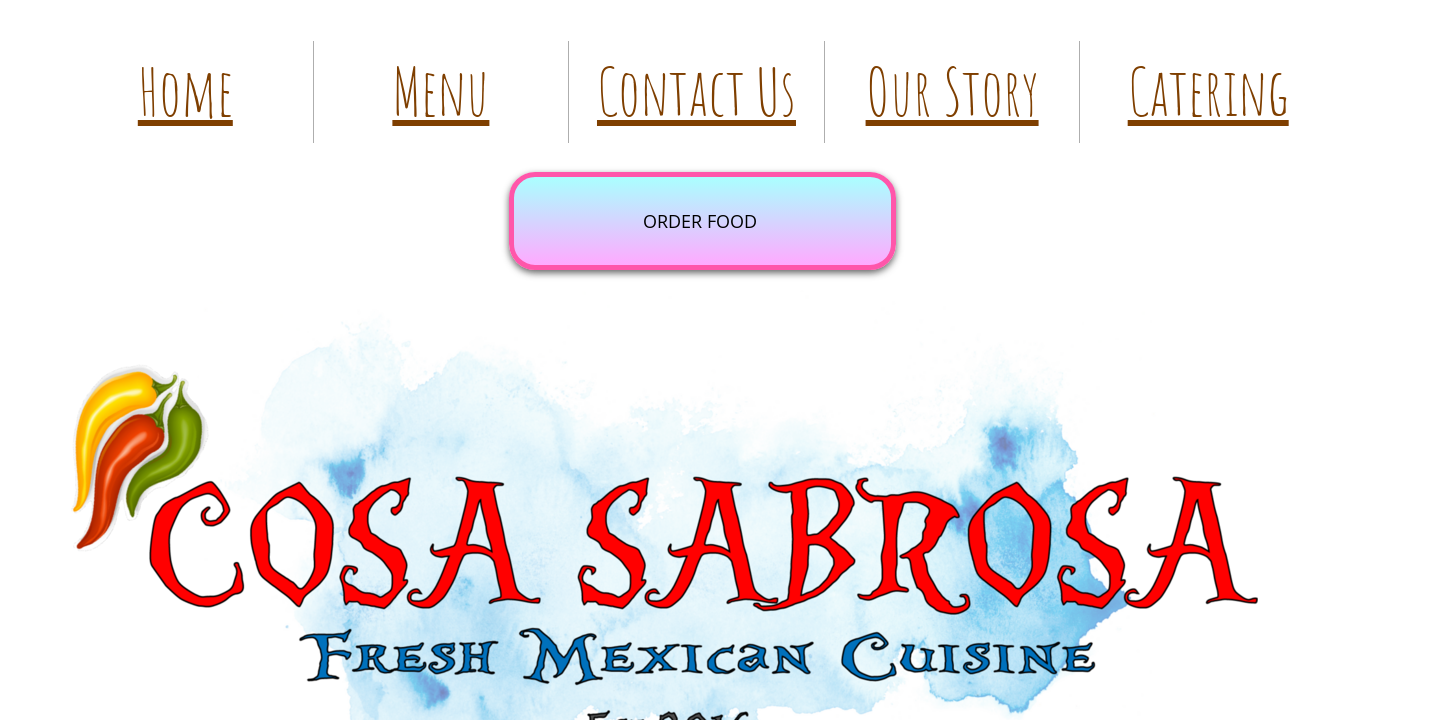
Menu (440, 91)
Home (185, 91)
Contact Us (696, 91)
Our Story (952, 91)
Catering (1208, 91)
